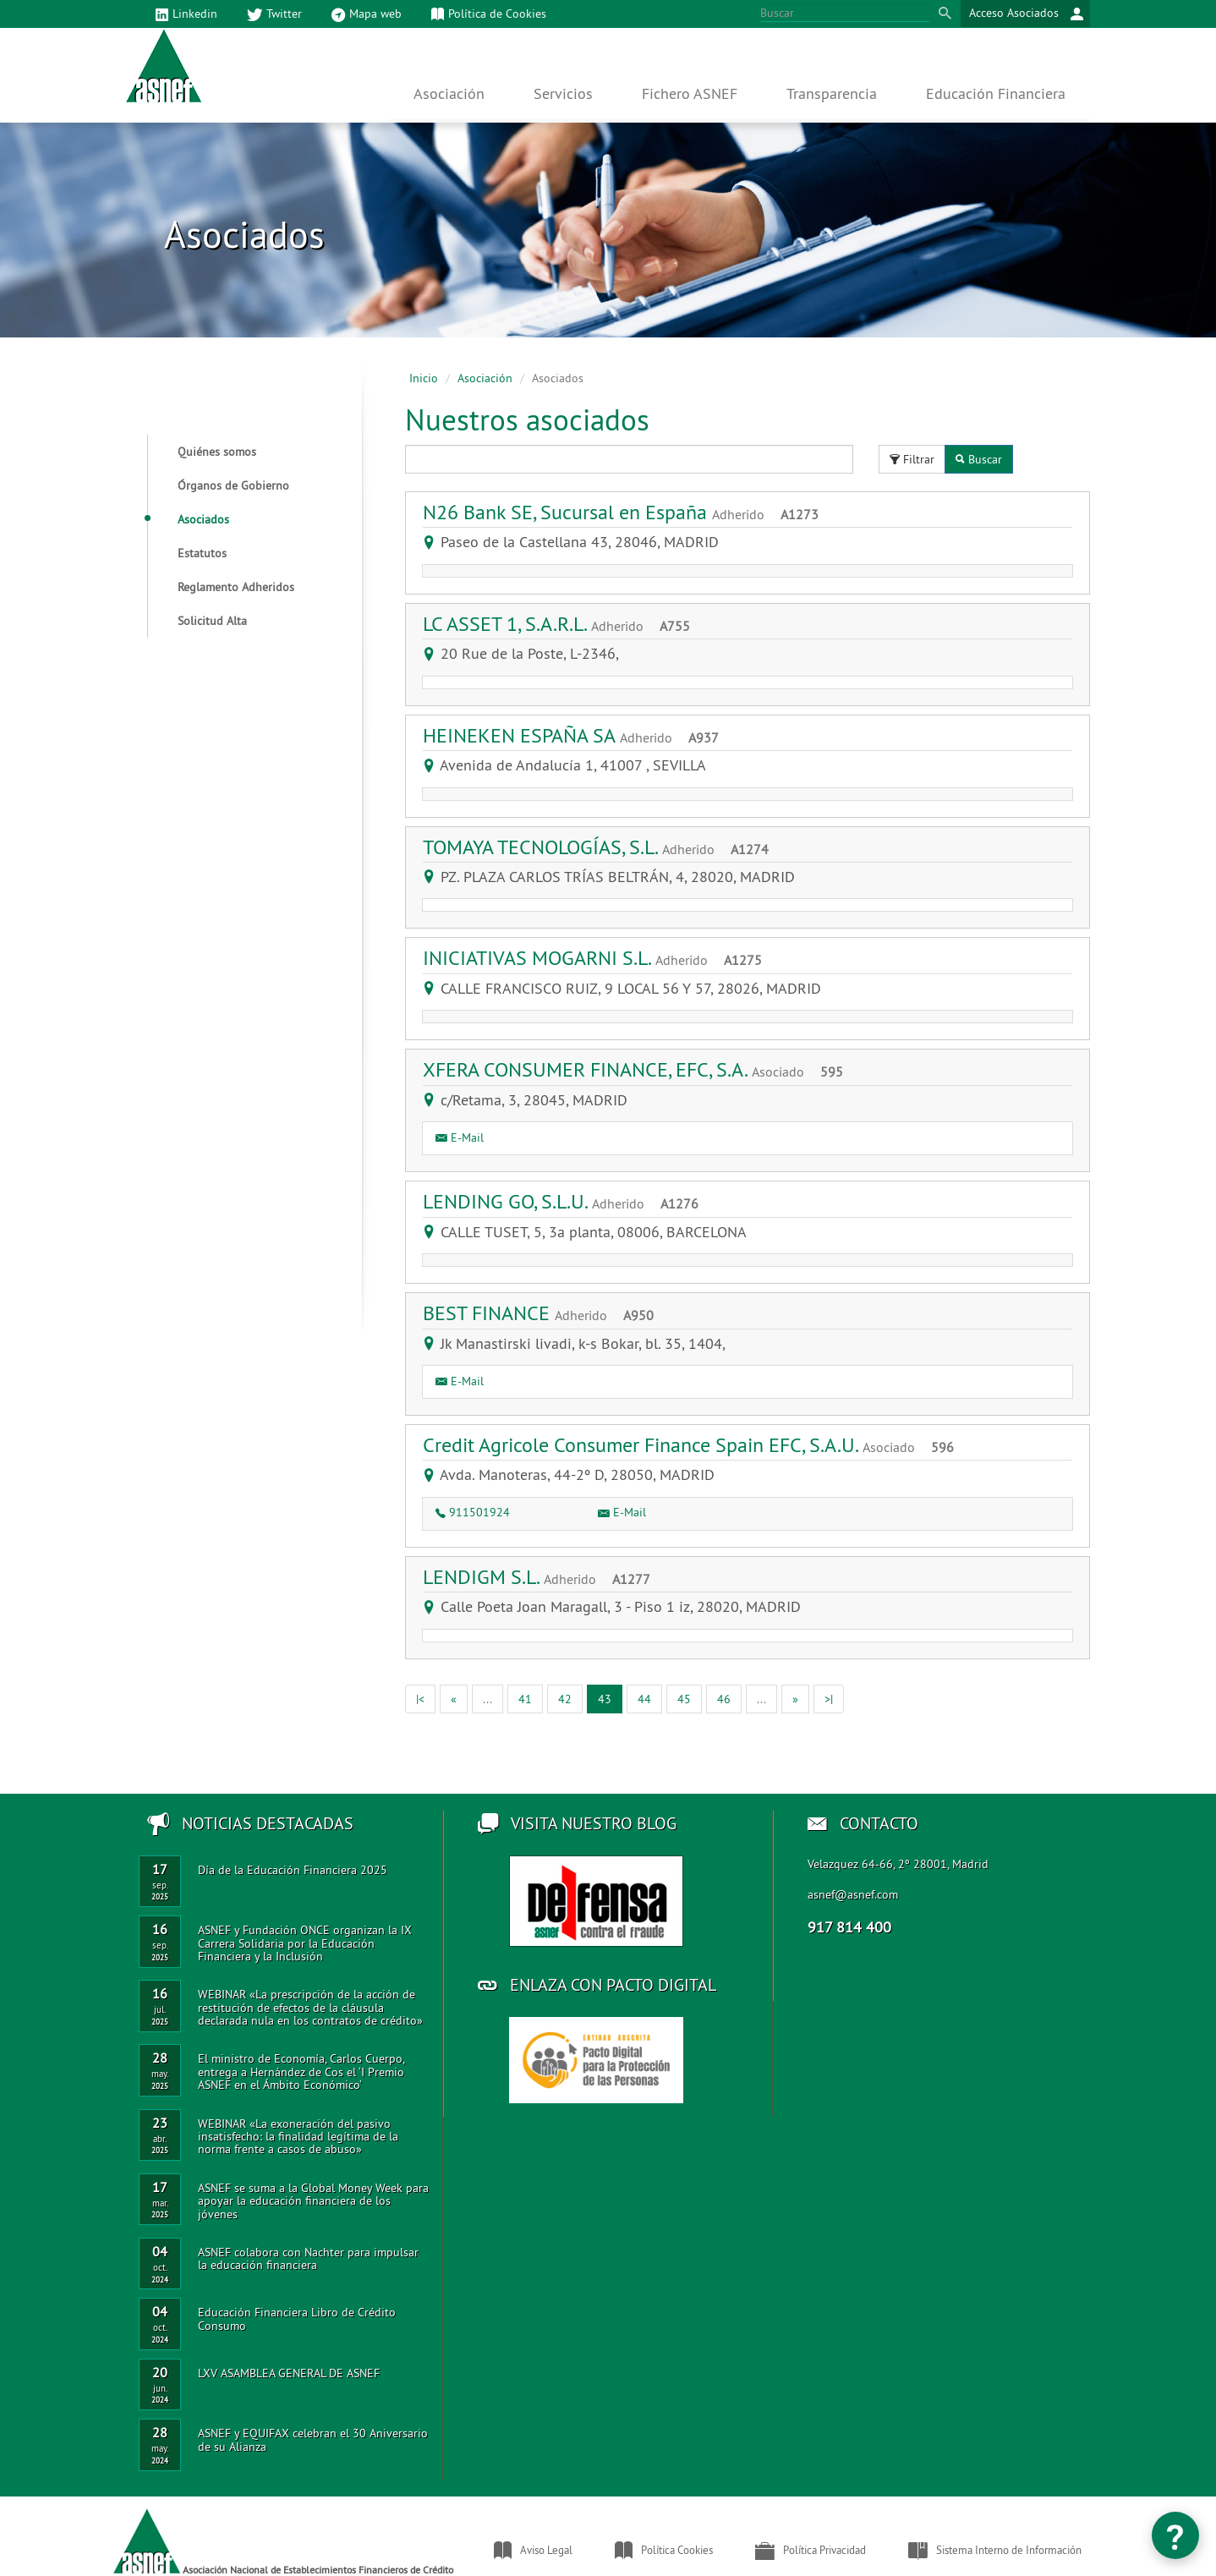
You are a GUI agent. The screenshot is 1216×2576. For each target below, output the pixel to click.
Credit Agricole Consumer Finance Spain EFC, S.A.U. (695, 1444)
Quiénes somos (217, 451)
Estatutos (202, 553)
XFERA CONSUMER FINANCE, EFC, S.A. (639, 1069)
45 (684, 1699)
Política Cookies (664, 2550)
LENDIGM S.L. (543, 1576)
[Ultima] (828, 1699)
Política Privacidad (810, 2550)
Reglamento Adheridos (236, 587)
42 (565, 1699)
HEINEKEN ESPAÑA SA (577, 735)
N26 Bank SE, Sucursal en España (627, 511)
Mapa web (366, 14)
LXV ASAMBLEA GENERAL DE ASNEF (289, 2373)
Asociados (188, 519)
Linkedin (186, 14)
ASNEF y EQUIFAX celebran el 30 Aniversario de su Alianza (313, 2439)
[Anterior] (454, 1699)
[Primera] (420, 1699)
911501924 (472, 1512)
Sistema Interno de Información (995, 2550)
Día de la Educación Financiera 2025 (292, 1869)
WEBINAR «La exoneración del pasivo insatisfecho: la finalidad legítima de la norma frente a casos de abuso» (298, 2136)
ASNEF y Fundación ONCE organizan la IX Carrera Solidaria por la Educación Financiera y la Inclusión (305, 1943)
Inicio (423, 378)
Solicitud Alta (212, 620)
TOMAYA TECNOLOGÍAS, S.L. (602, 846)
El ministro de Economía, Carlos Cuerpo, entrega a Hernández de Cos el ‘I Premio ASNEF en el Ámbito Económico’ (301, 2071)
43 (610, 1698)
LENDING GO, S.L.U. (567, 1201)
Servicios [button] (563, 93)
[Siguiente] (795, 1699)
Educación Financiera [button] (995, 93)
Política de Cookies (488, 14)
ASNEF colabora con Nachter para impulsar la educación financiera (308, 2258)
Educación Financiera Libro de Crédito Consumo (297, 2318)
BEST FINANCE (544, 1312)
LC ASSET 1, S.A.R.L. (563, 623)
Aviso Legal (533, 2550)
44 (644, 1699)
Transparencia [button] (831, 93)
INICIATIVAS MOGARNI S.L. (599, 957)
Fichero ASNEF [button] (689, 93)
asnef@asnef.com (853, 1894)
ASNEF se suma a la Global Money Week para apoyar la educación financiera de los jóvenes (313, 2201)
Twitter (274, 14)
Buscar (979, 459)
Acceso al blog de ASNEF (596, 1901)
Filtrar (912, 459)
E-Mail (459, 1137)
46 (724, 1699)
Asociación (484, 378)
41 (525, 1699)
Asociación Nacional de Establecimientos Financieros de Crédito (283, 2542)
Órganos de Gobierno (233, 485)
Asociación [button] (449, 93)
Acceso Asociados (1026, 14)
